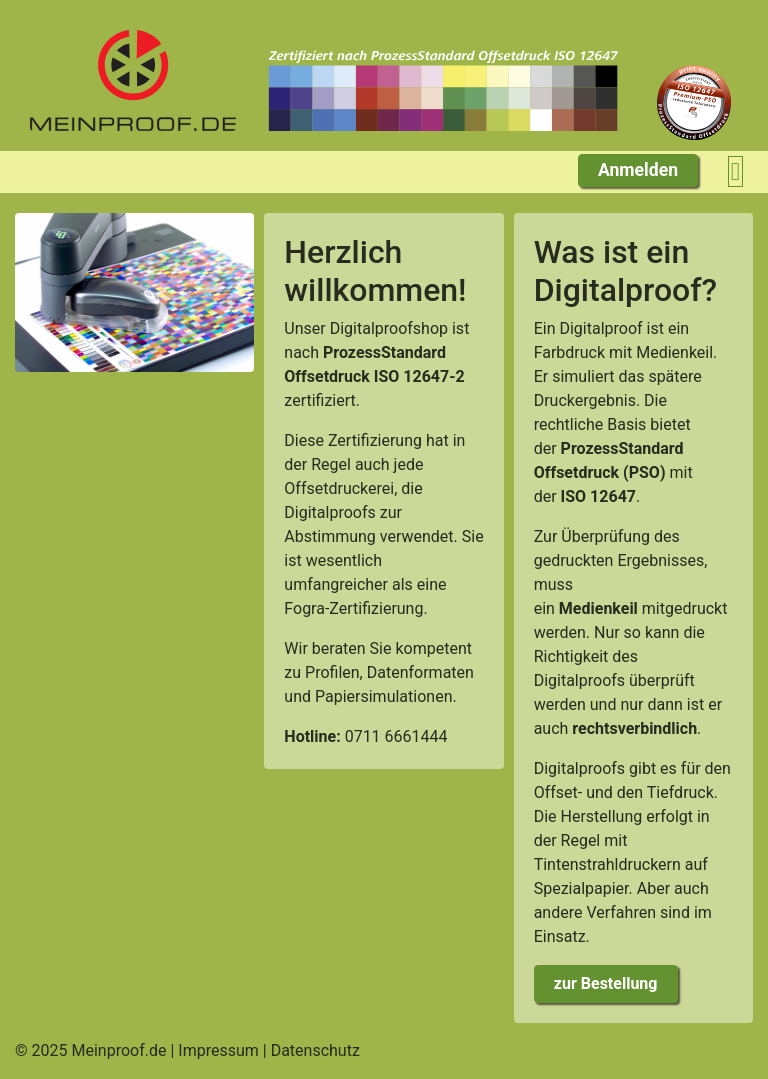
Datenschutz (315, 1050)
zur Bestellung (606, 983)
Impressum (218, 1050)
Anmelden (638, 170)
